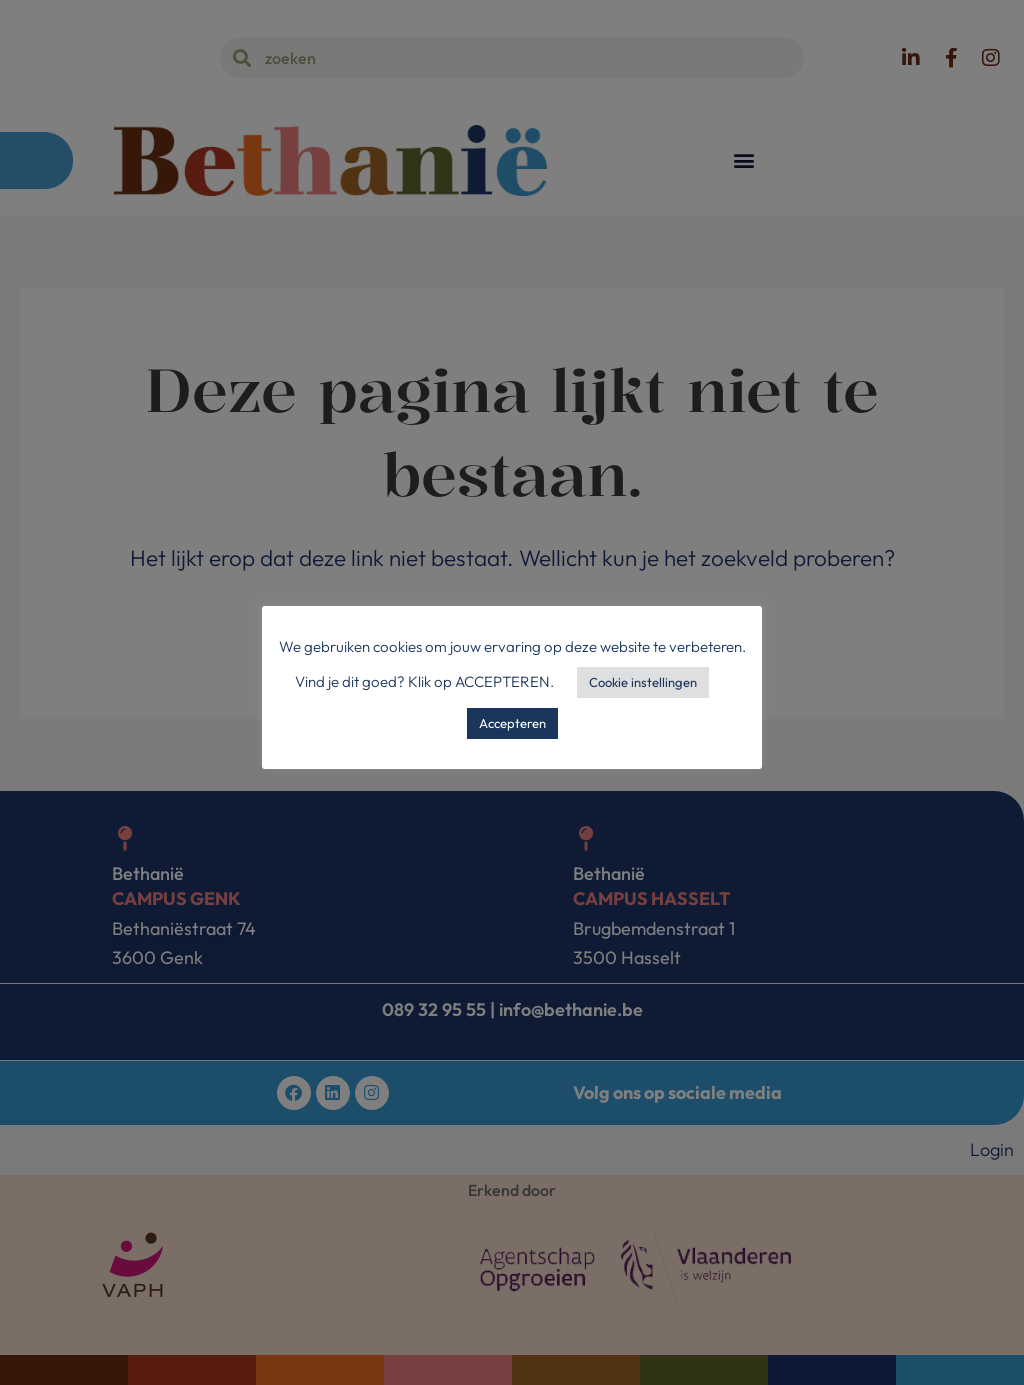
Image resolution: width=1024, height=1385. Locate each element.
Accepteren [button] (512, 723)
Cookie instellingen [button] (643, 682)
